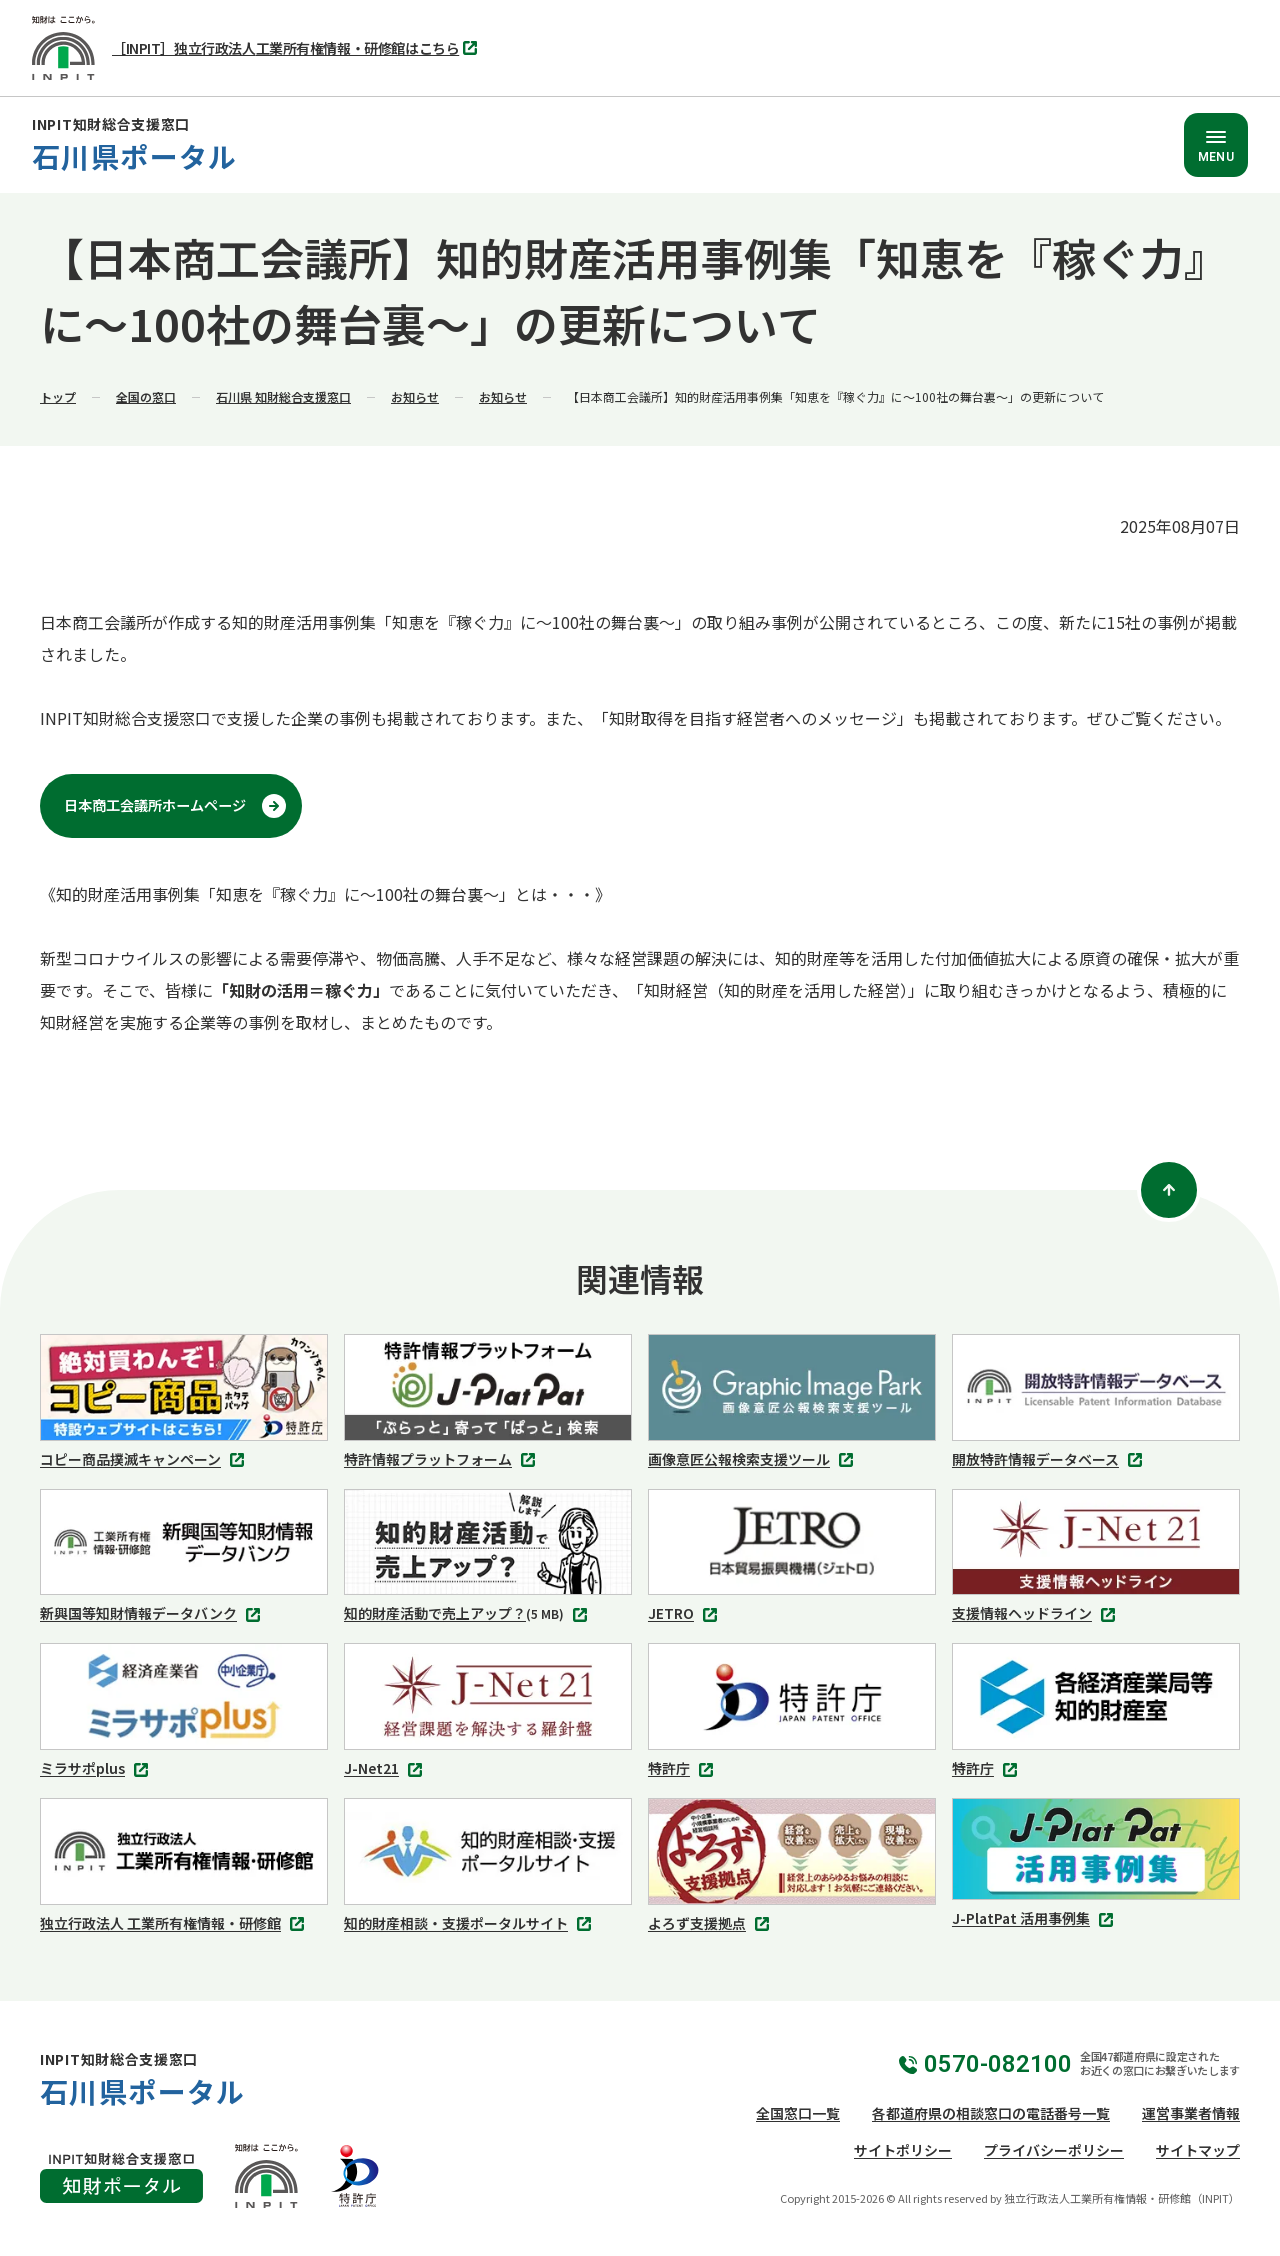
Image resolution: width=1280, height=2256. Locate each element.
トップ (58, 396)
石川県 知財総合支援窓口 (283, 396)
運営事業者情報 (1191, 2113)
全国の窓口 (146, 396)
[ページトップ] (1169, 1190)
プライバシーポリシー (1054, 2150)
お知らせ (415, 396)
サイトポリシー (903, 2150)
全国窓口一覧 (798, 2113)
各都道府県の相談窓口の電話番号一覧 (991, 2113)
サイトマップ (1198, 2150)
